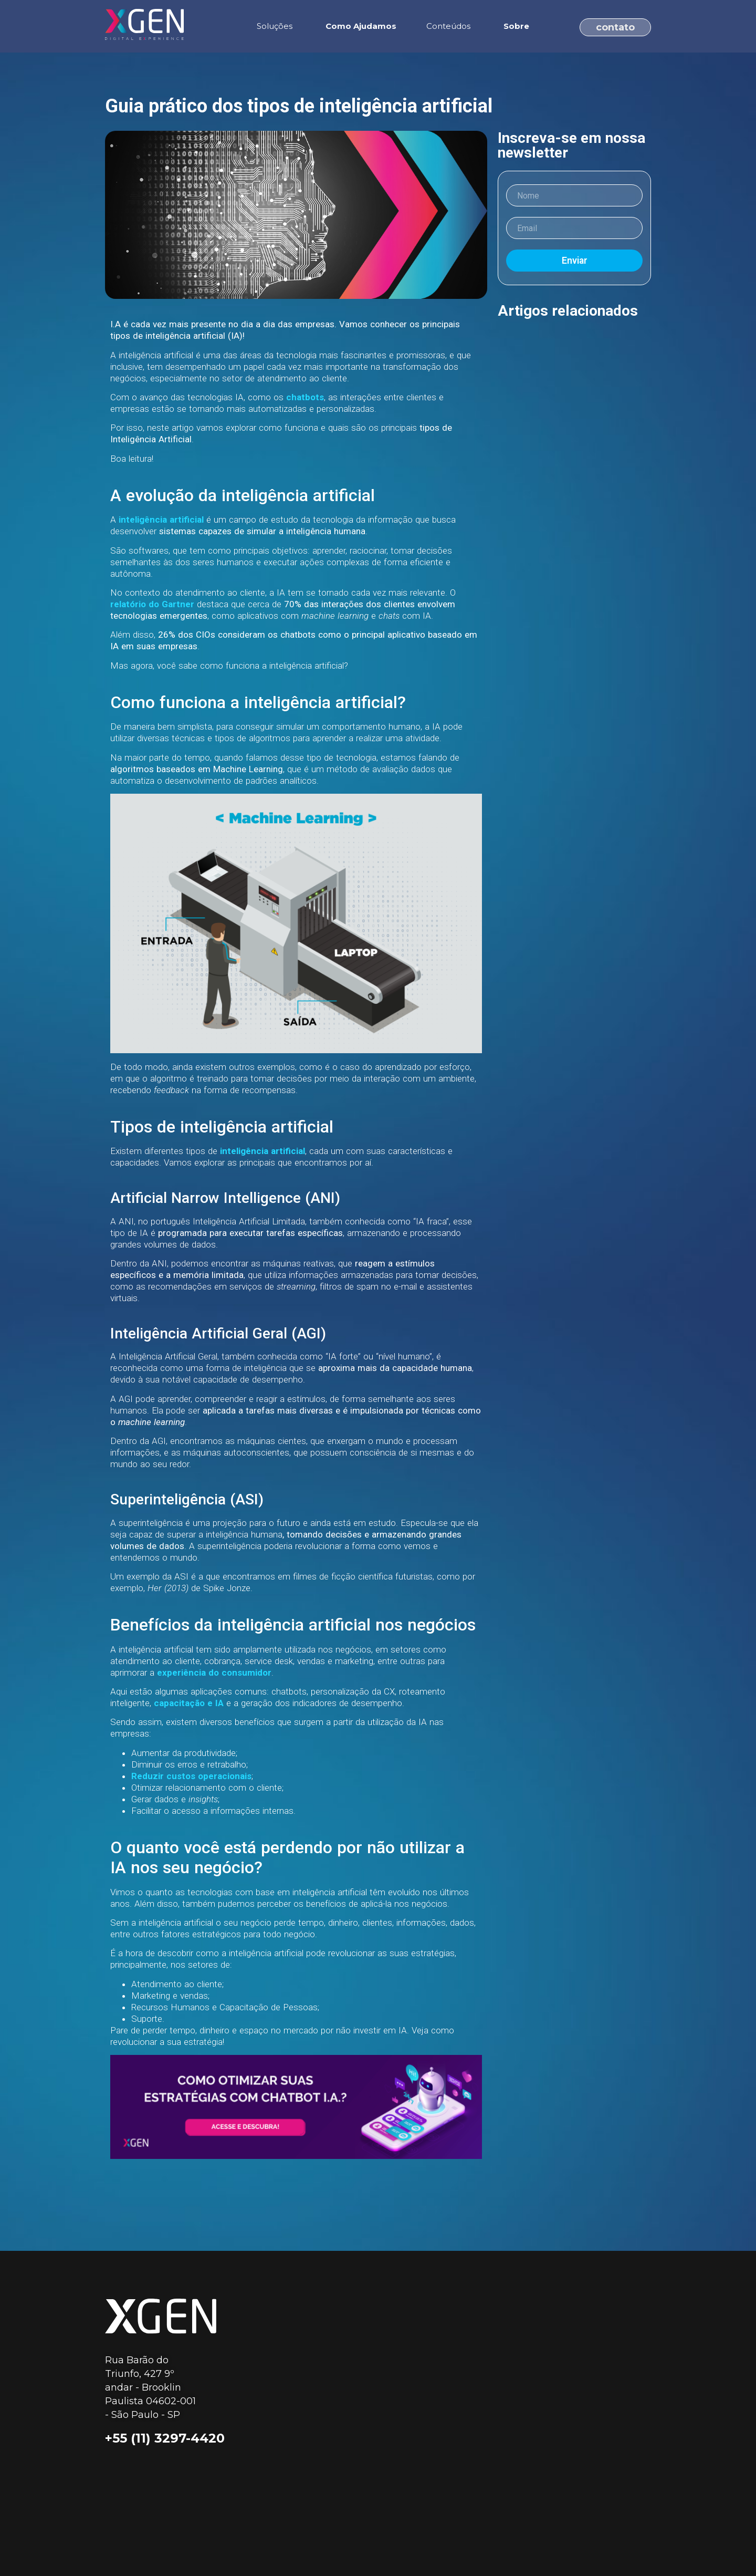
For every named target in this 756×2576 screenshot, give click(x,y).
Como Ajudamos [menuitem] (361, 26)
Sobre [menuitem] (516, 26)
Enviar (574, 260)
